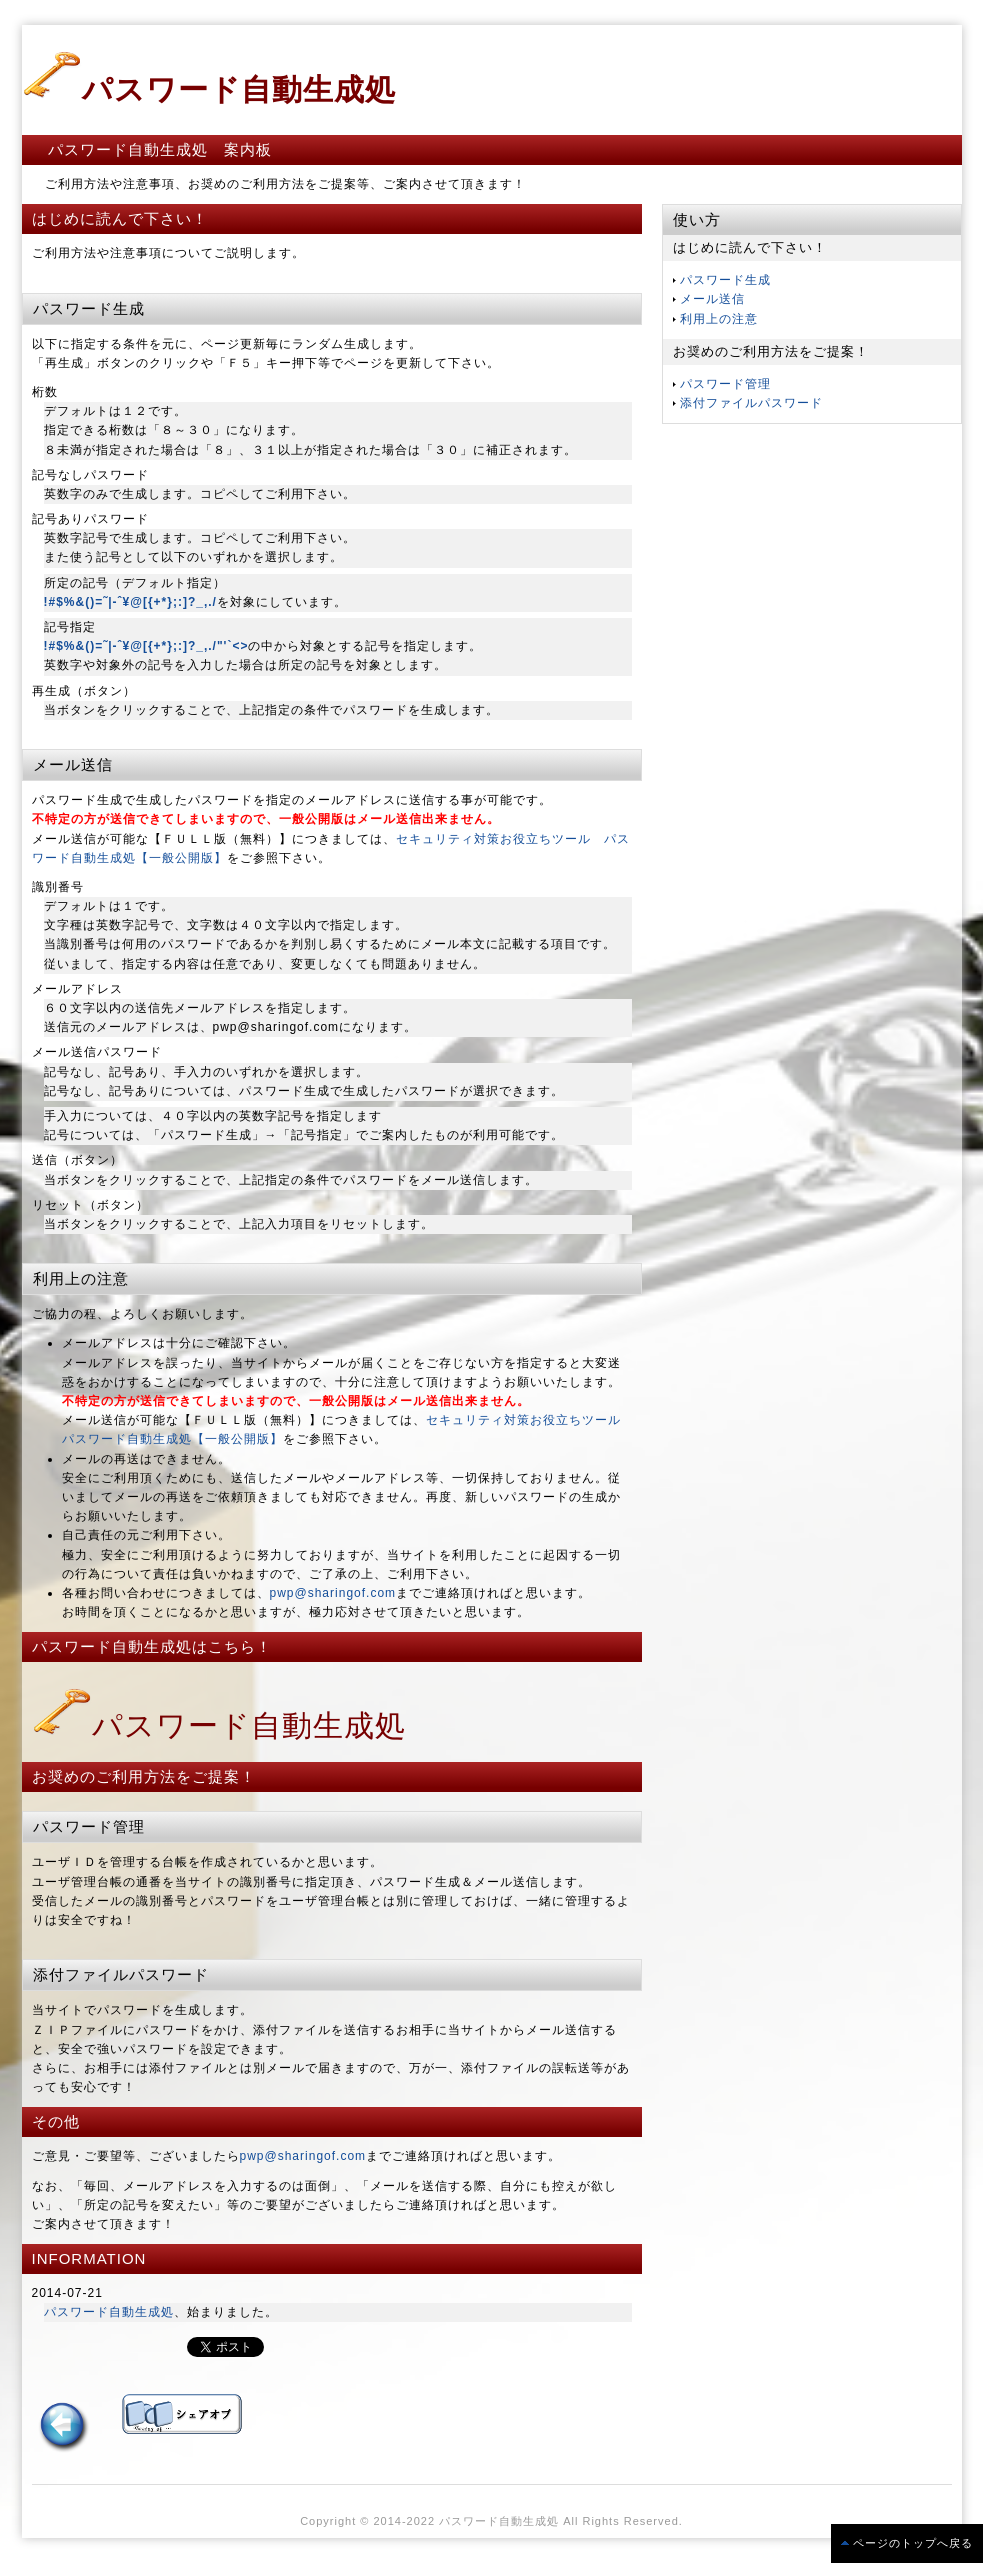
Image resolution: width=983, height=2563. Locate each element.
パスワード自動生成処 (219, 1725)
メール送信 (712, 299)
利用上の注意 (719, 319)
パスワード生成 (725, 280)
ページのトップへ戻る (913, 2543)
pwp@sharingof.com (333, 1593)
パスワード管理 (725, 384)
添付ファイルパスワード (751, 403)
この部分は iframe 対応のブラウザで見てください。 (102, 2347)
